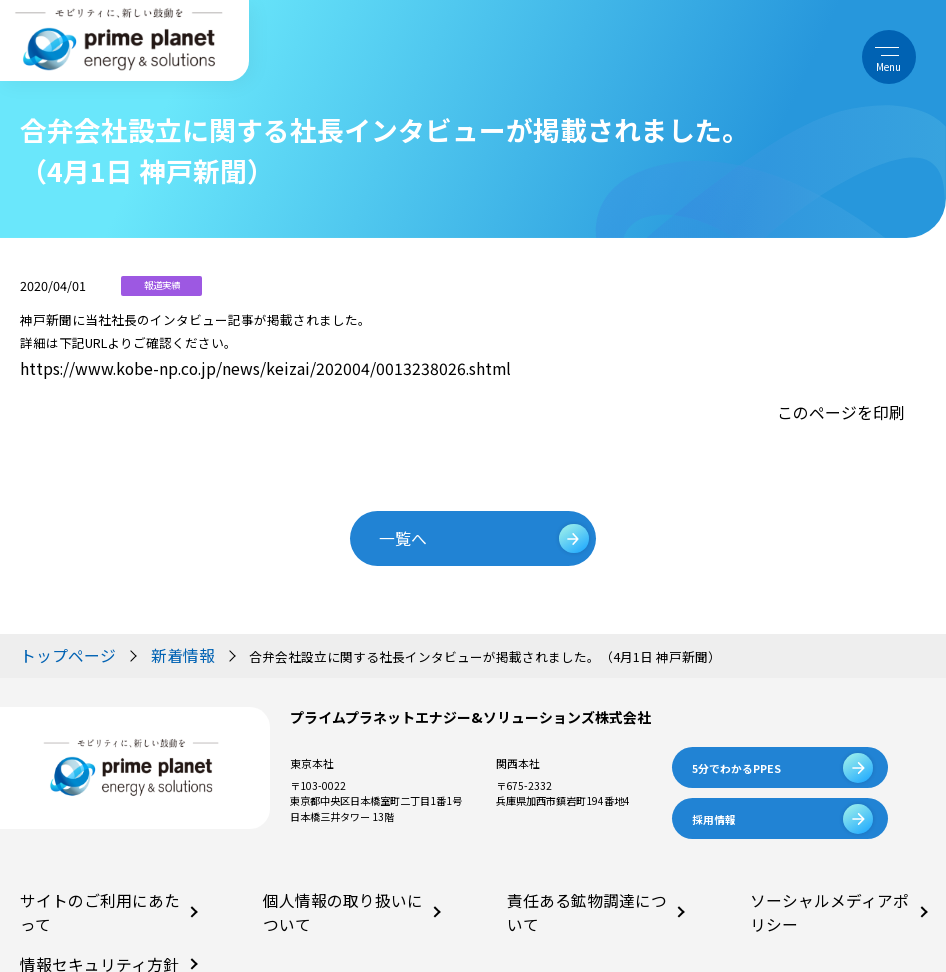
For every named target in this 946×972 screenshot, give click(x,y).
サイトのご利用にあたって (79, 864)
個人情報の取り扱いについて (328, 864)
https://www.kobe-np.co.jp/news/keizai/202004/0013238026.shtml (215, 365)
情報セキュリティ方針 (69, 900)
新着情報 (152, 623)
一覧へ (421, 513)
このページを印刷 (853, 400)
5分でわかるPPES (736, 733)
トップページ (59, 623)
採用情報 (714, 785)
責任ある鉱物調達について (567, 864)
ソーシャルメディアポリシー (814, 864)
